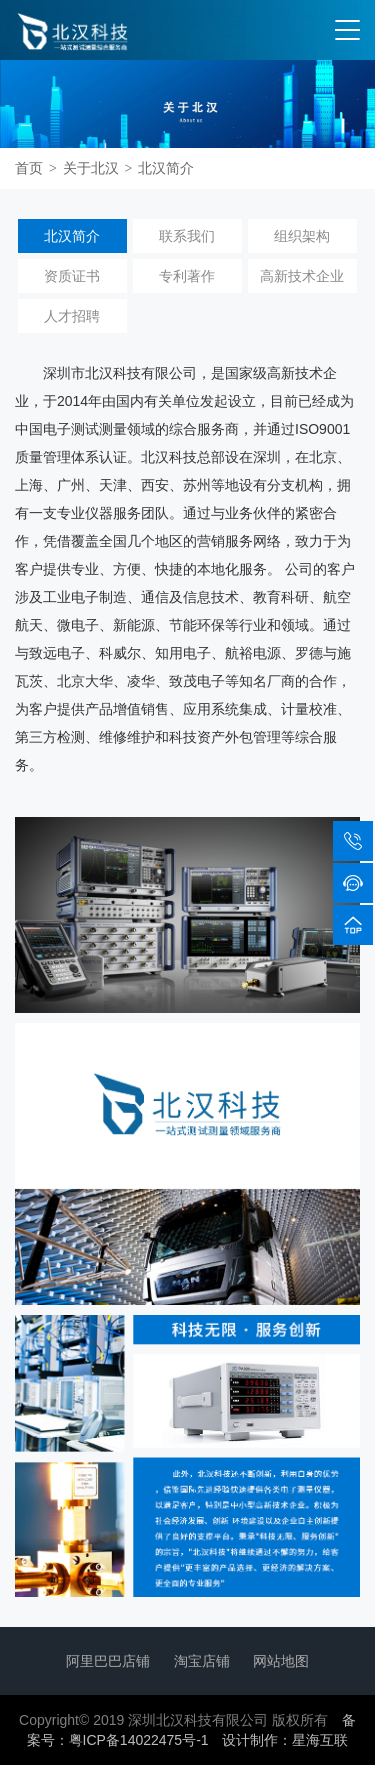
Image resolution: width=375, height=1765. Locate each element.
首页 (29, 168)
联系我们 (187, 236)
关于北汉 (91, 168)
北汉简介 (166, 168)
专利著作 (187, 276)
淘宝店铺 (202, 1661)
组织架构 (302, 236)
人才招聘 (72, 316)
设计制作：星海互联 (285, 1740)
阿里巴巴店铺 (108, 1661)
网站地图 (281, 1661)
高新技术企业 (302, 276)
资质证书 (72, 276)
